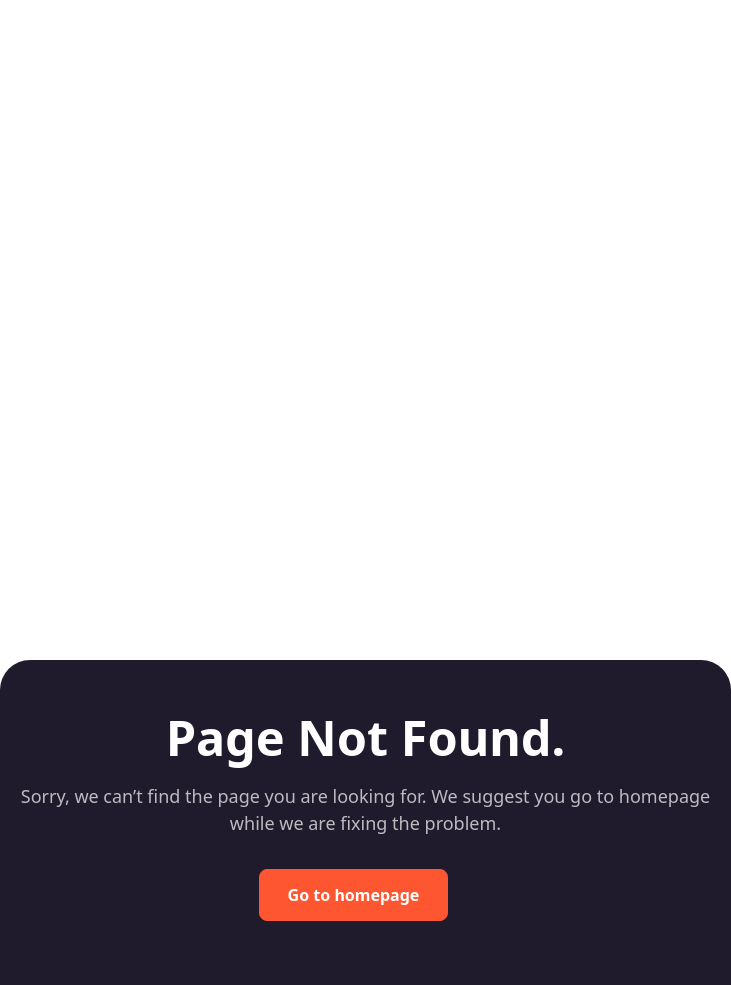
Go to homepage (354, 895)
